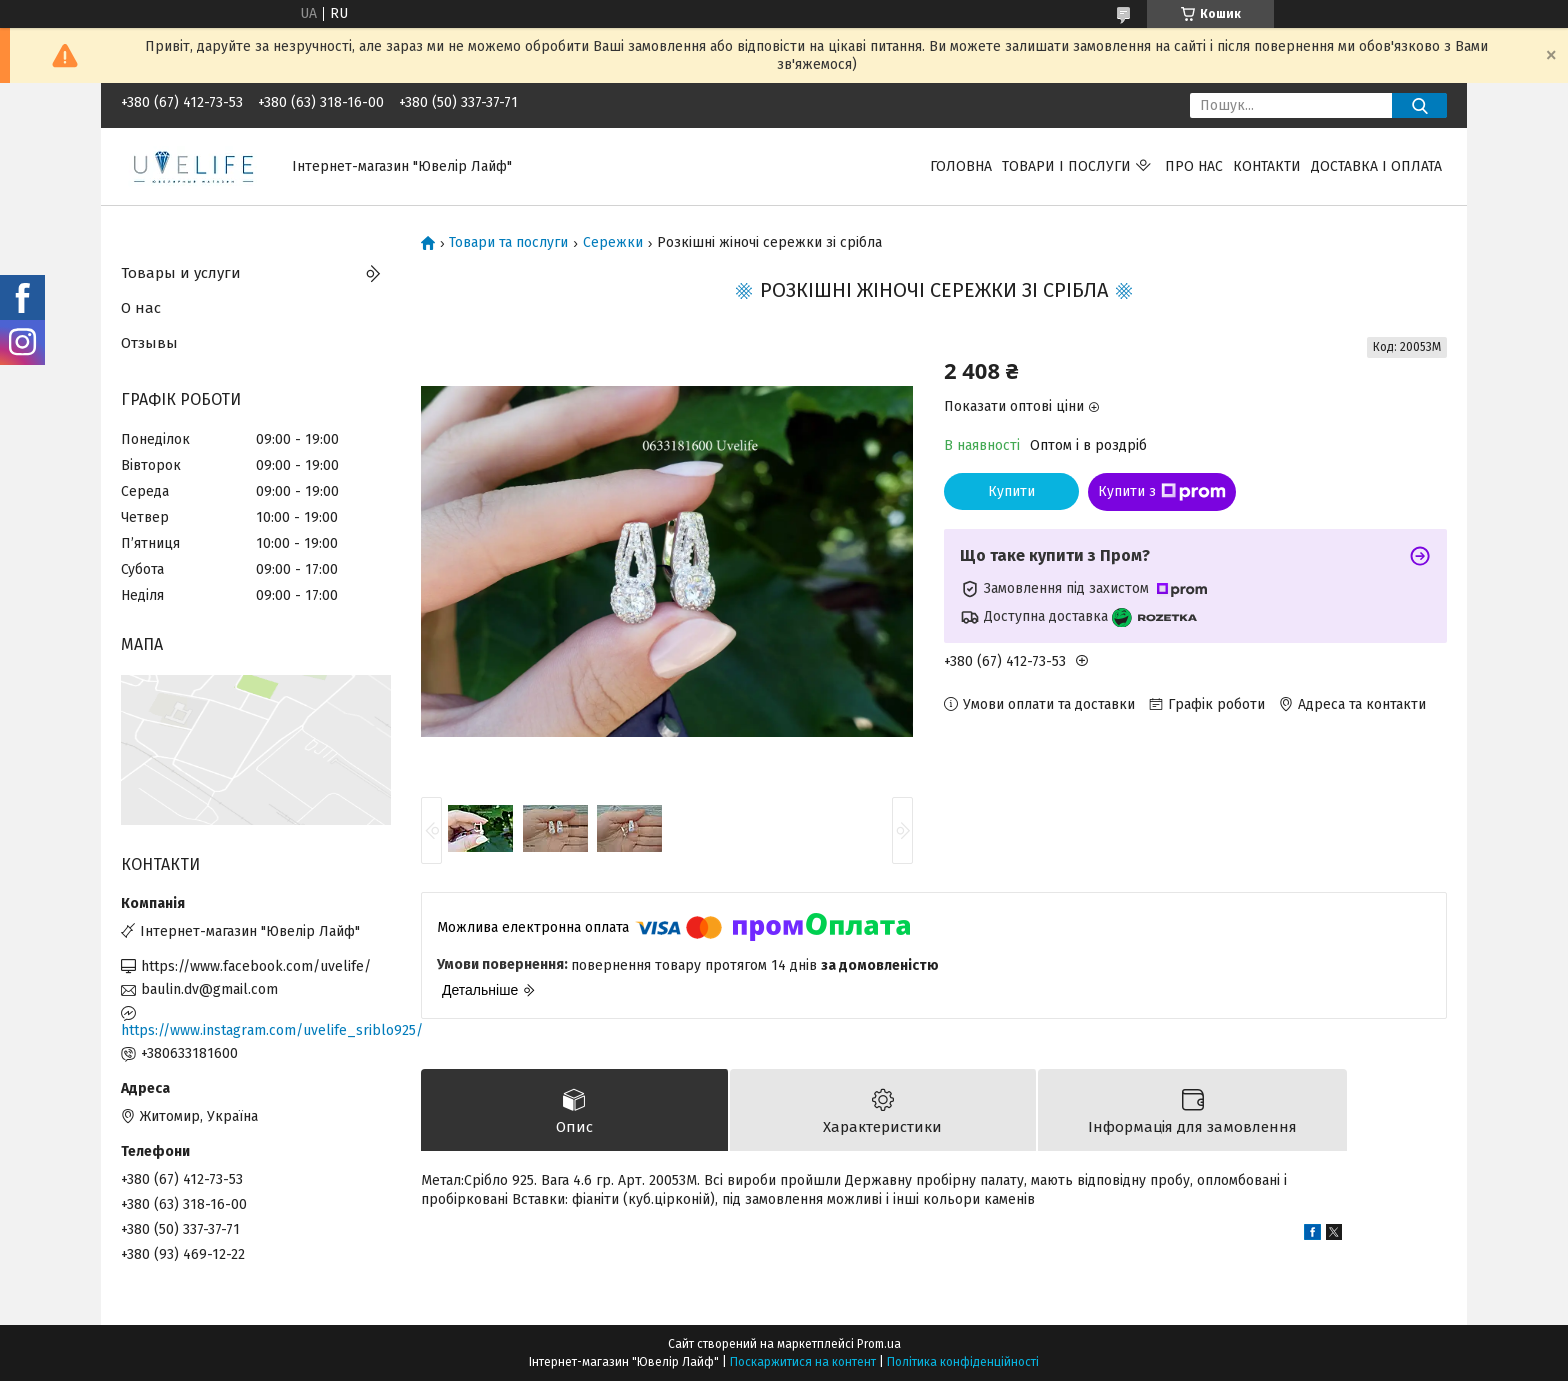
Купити (1011, 491)
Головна (961, 166)
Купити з (1162, 492)
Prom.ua (879, 1344)
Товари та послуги (508, 243)
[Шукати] (1419, 105)
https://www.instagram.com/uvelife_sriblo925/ (256, 1030)
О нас (141, 308)
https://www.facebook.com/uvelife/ (256, 966)
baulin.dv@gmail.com (209, 989)
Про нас (1194, 166)
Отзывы (149, 343)
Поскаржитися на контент (803, 1362)
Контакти (1267, 166)
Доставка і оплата (1376, 166)
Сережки (613, 243)
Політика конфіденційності (963, 1362)
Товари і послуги (1066, 166)
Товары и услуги (181, 273)
